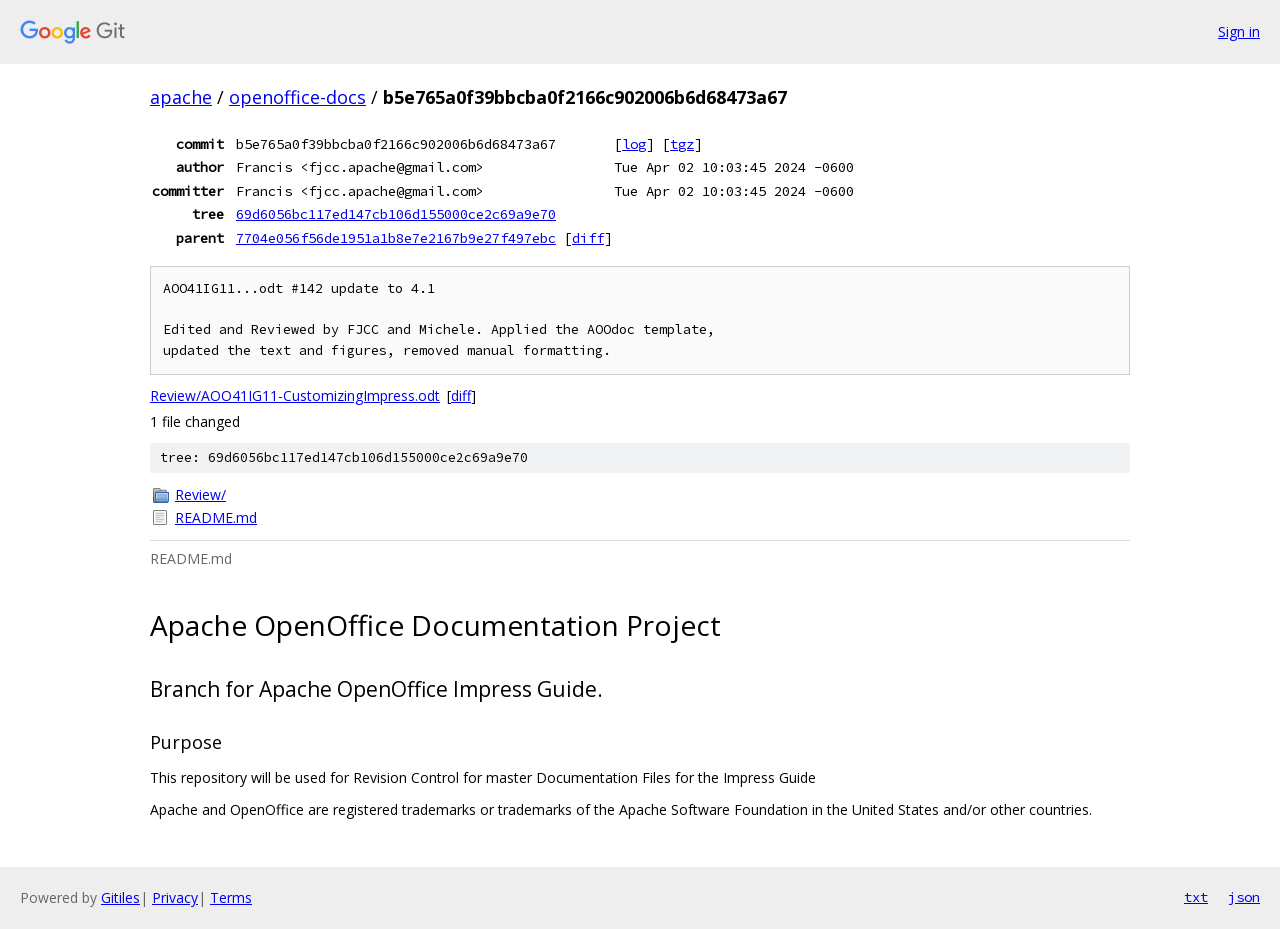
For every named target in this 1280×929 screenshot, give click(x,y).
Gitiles (120, 897)
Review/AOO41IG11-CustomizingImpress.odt (295, 395)
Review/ (200, 494)
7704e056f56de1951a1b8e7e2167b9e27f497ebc (396, 238)
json (1244, 897)
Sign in (1239, 31)
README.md (216, 517)
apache (181, 97)
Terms (231, 897)
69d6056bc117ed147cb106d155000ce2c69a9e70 (396, 214)
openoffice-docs (297, 97)
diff (588, 238)
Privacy (175, 897)
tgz (682, 144)
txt (1196, 897)
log (634, 144)
